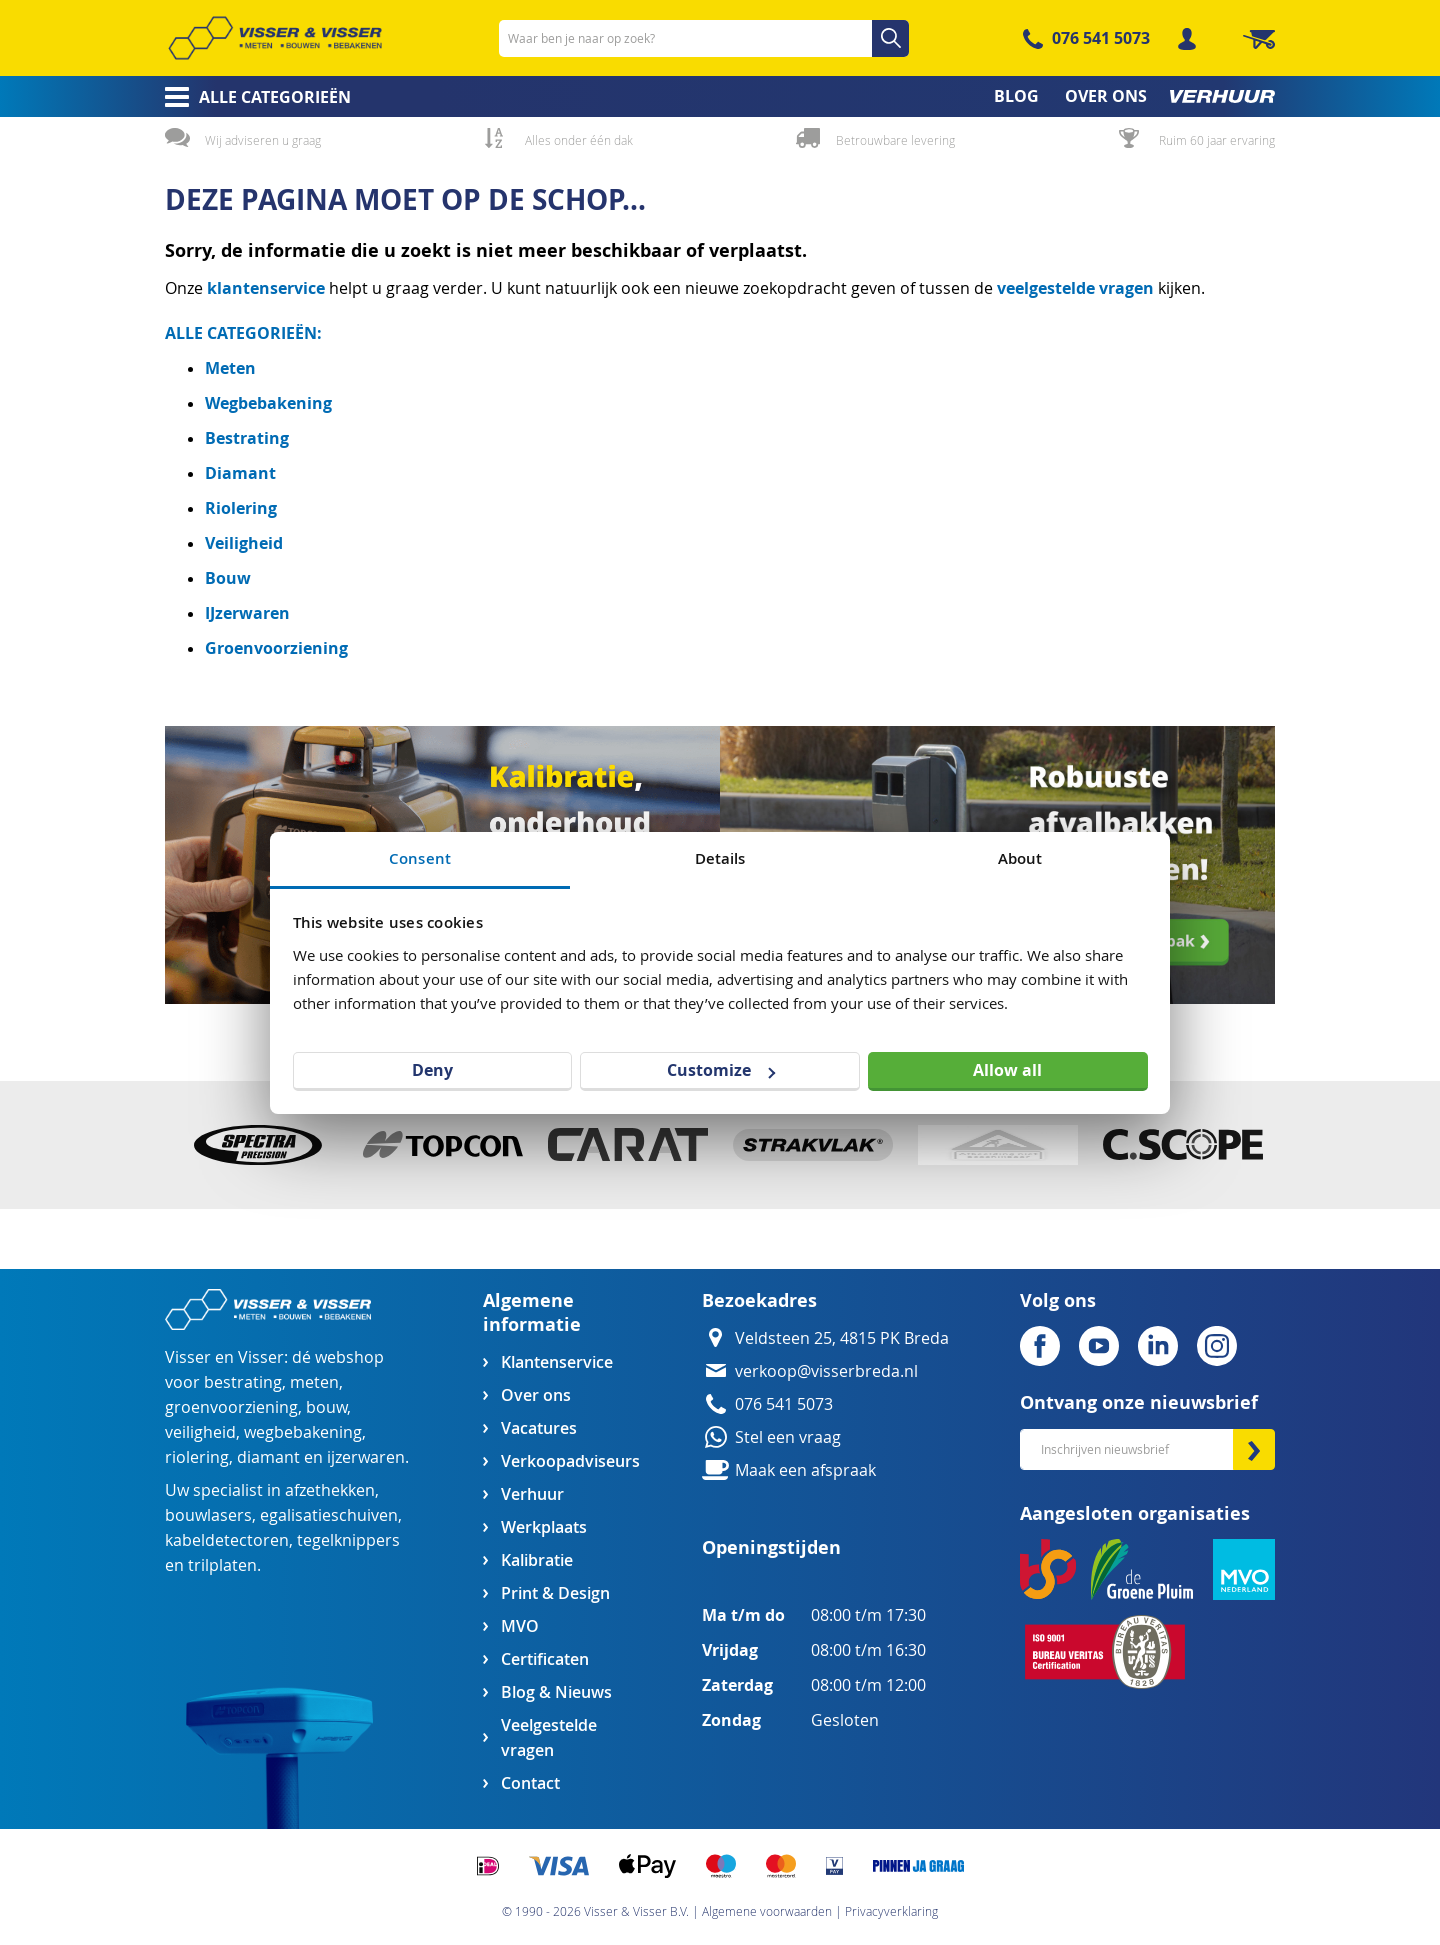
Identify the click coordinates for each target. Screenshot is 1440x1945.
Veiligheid (244, 543)
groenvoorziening (231, 1407)
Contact (530, 1783)
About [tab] (1020, 858)
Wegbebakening (268, 403)
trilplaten (222, 1565)
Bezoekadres (759, 1300)
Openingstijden (771, 1547)
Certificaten (545, 1659)
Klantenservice (557, 1362)
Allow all (1007, 1070)
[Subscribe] (1254, 1449)
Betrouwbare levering (895, 140)
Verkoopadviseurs (570, 1461)
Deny (432, 1070)
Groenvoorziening (276, 648)
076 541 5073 (1101, 38)
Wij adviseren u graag (263, 140)
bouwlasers (208, 1515)
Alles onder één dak (579, 140)
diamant (268, 1457)
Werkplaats (544, 1527)
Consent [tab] (420, 858)
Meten (230, 368)
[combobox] (704, 38)
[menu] (720, 96)
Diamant (240, 473)
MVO (520, 1626)
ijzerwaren (366, 1457)
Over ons (536, 1395)
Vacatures (539, 1428)
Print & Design (555, 1593)
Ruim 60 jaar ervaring (1217, 140)
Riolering (241, 508)
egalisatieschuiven (329, 1515)
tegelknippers (348, 1540)
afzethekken (330, 1490)
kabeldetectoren (227, 1540)
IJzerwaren (247, 613)
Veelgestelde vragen (549, 1738)
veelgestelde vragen (1075, 288)
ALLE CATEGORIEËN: (243, 333)
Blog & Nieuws (556, 1692)
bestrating (243, 1382)
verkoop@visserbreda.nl (826, 1371)
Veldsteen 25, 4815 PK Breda (842, 1338)
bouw (326, 1407)
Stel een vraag (788, 1437)
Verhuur (532, 1494)
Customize (721, 1070)
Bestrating (247, 438)
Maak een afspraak (805, 1470)
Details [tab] (720, 858)
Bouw (228, 578)
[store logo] (275, 38)
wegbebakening (303, 1432)
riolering (197, 1457)
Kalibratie (537, 1560)
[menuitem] (251, 97)
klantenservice (268, 288)
